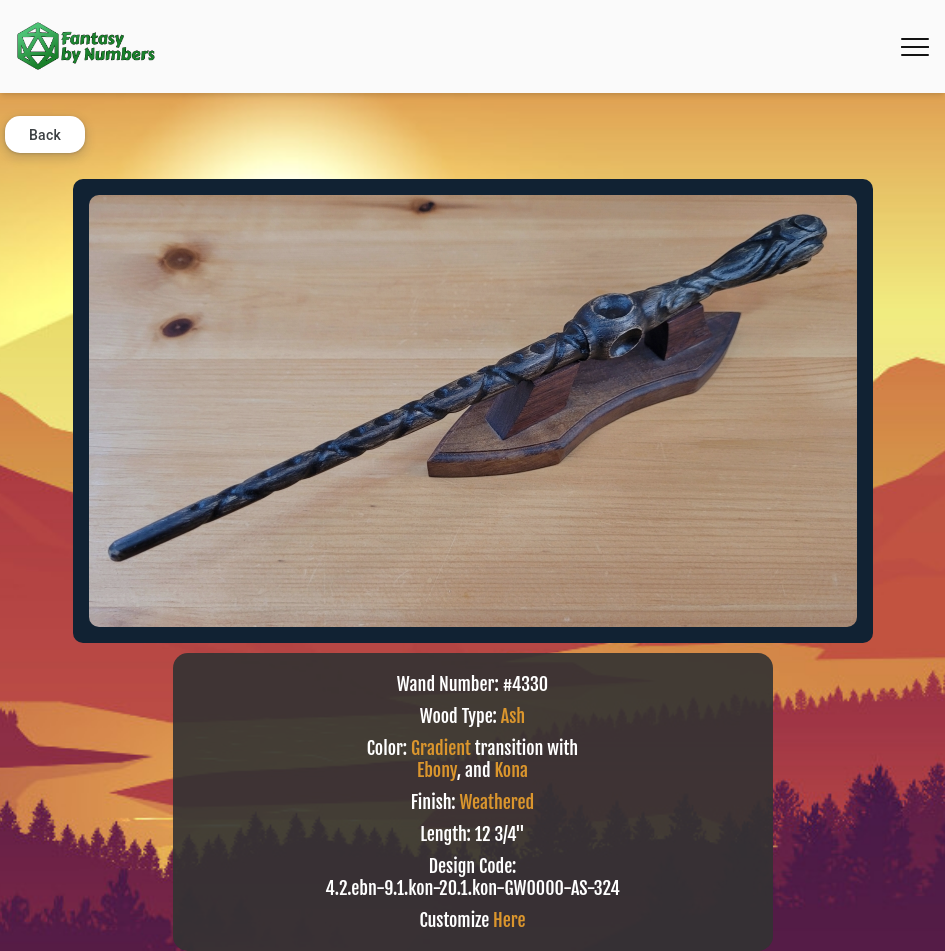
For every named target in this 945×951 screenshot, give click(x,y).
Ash (513, 716)
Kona (511, 770)
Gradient (441, 748)
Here (509, 920)
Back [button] (45, 135)
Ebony (437, 770)
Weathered (496, 802)
